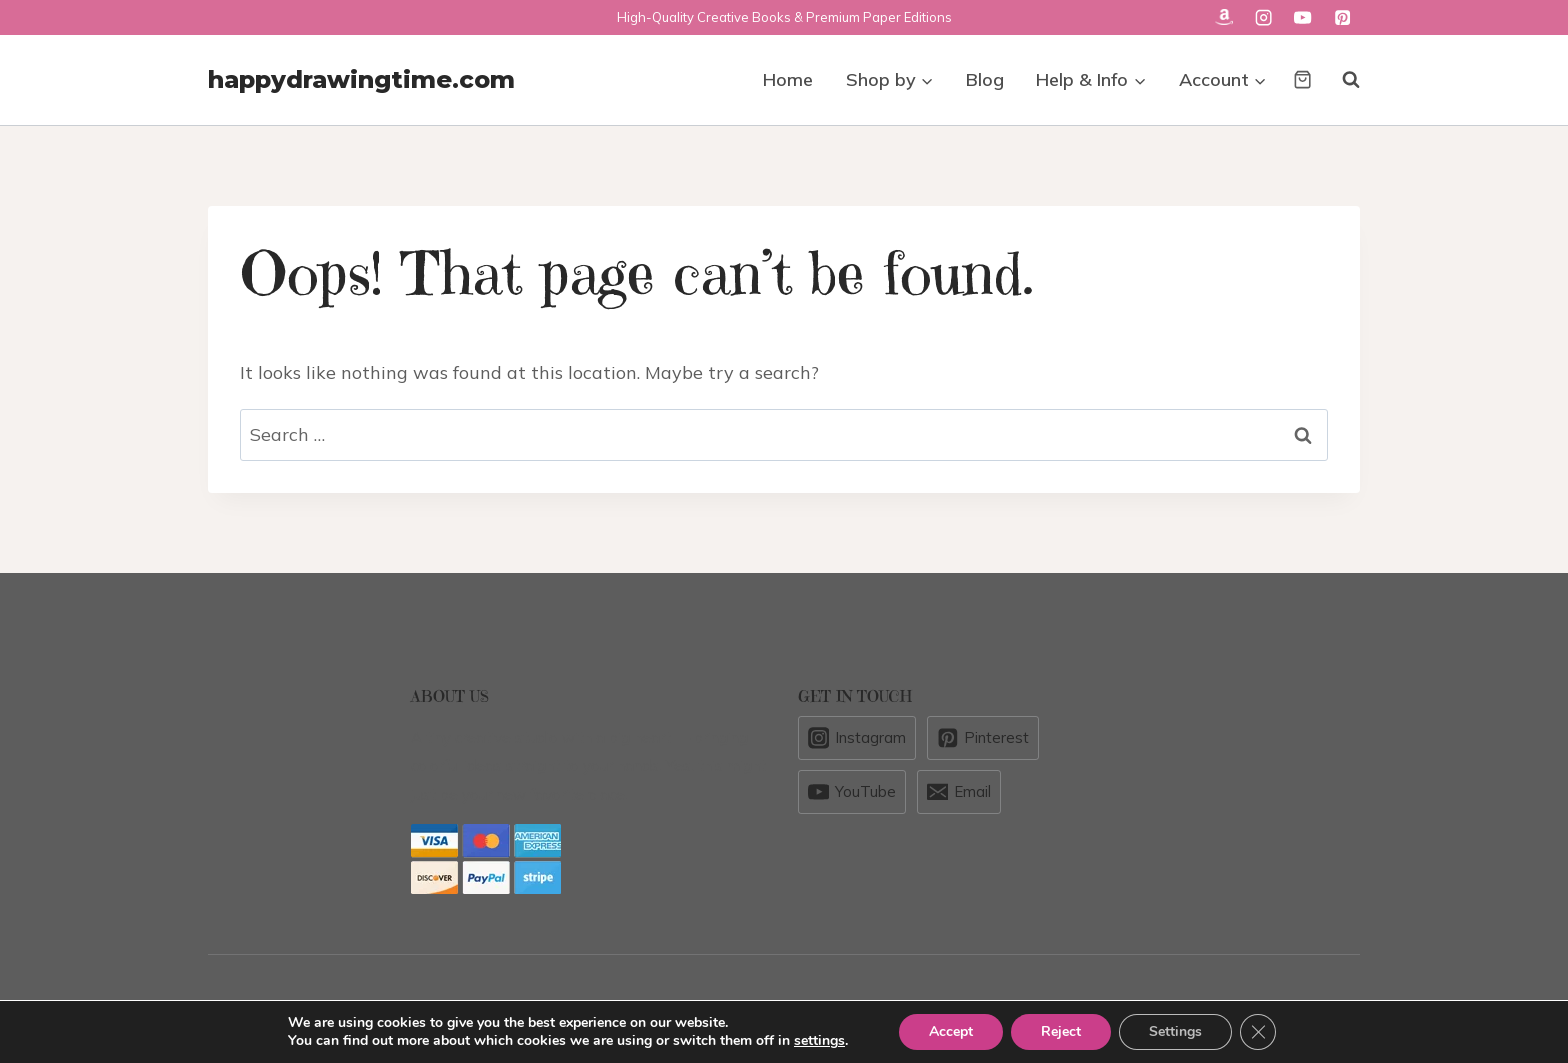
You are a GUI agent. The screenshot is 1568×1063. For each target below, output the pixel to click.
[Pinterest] (1342, 17)
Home (788, 79)
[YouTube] (1303, 17)
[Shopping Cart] (1302, 79)
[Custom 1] (1223, 17)
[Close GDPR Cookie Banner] (1258, 1032)
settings (819, 1041)
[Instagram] (1263, 17)
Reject (1061, 1031)
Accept (951, 1031)
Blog (985, 79)
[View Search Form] (1341, 80)
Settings (1175, 1031)
